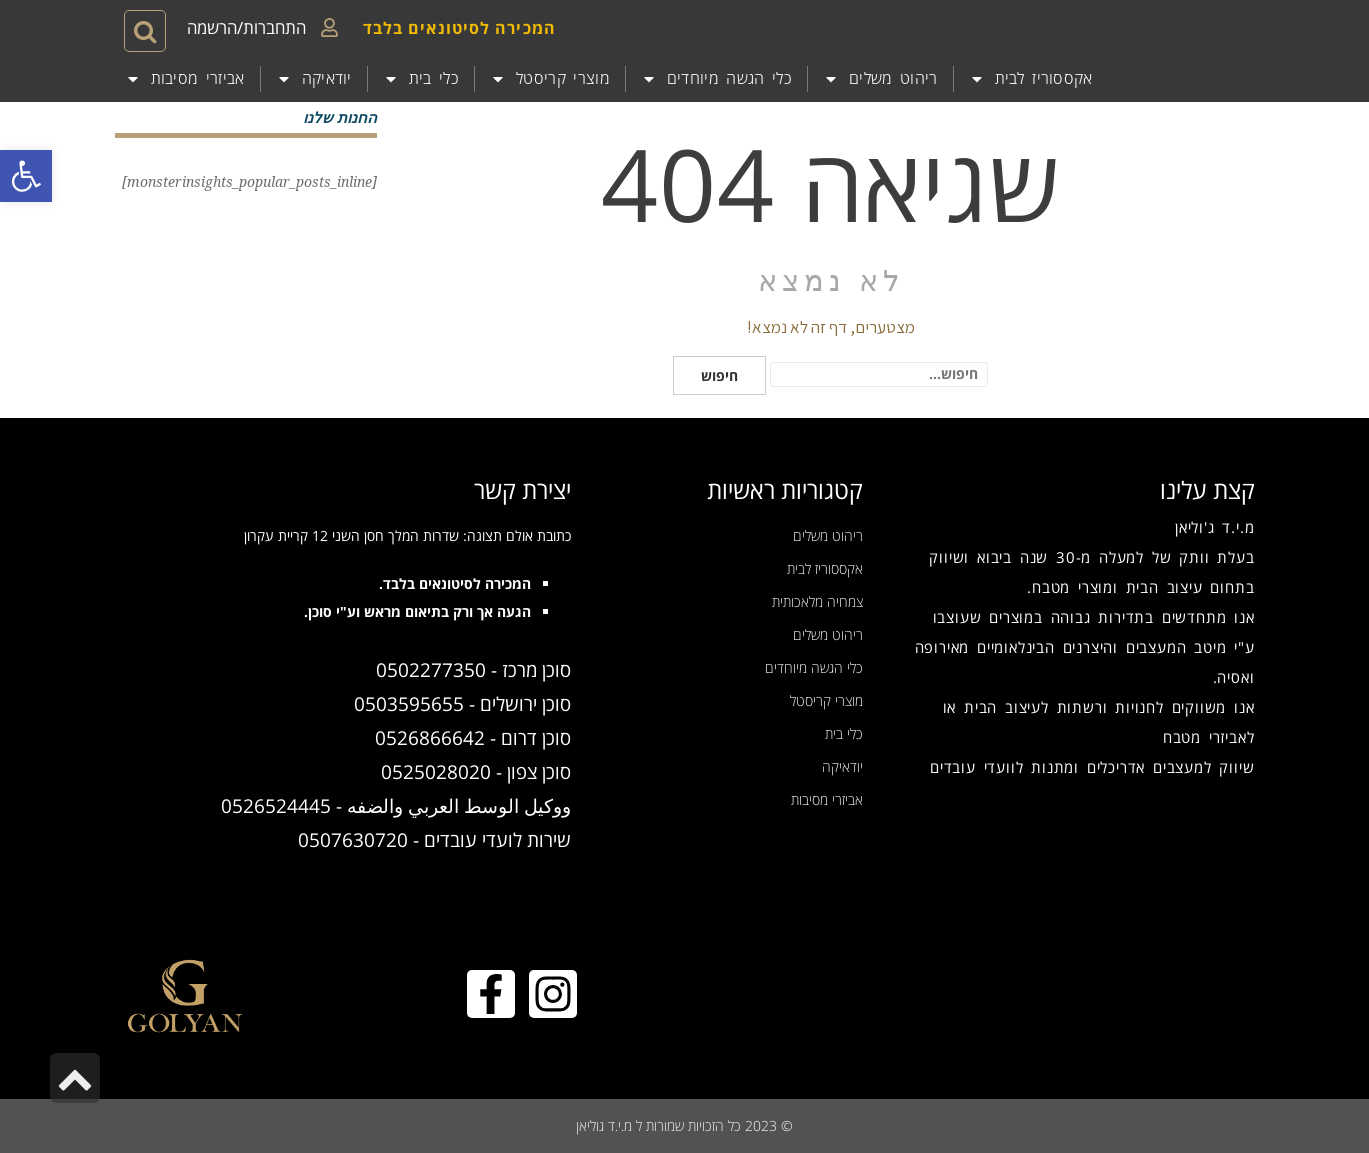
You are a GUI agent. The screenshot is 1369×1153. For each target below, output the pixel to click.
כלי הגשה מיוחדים (716, 79)
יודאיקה (314, 79)
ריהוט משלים (880, 79)
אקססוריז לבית (1031, 79)
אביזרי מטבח (1205, 737)
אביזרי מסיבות (185, 79)
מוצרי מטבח (1072, 587)
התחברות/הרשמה (246, 27)
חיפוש (719, 375)
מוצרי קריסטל (550, 79)
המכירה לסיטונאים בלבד (459, 28)
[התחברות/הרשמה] (329, 27)
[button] (26, 176)
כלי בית (421, 79)
